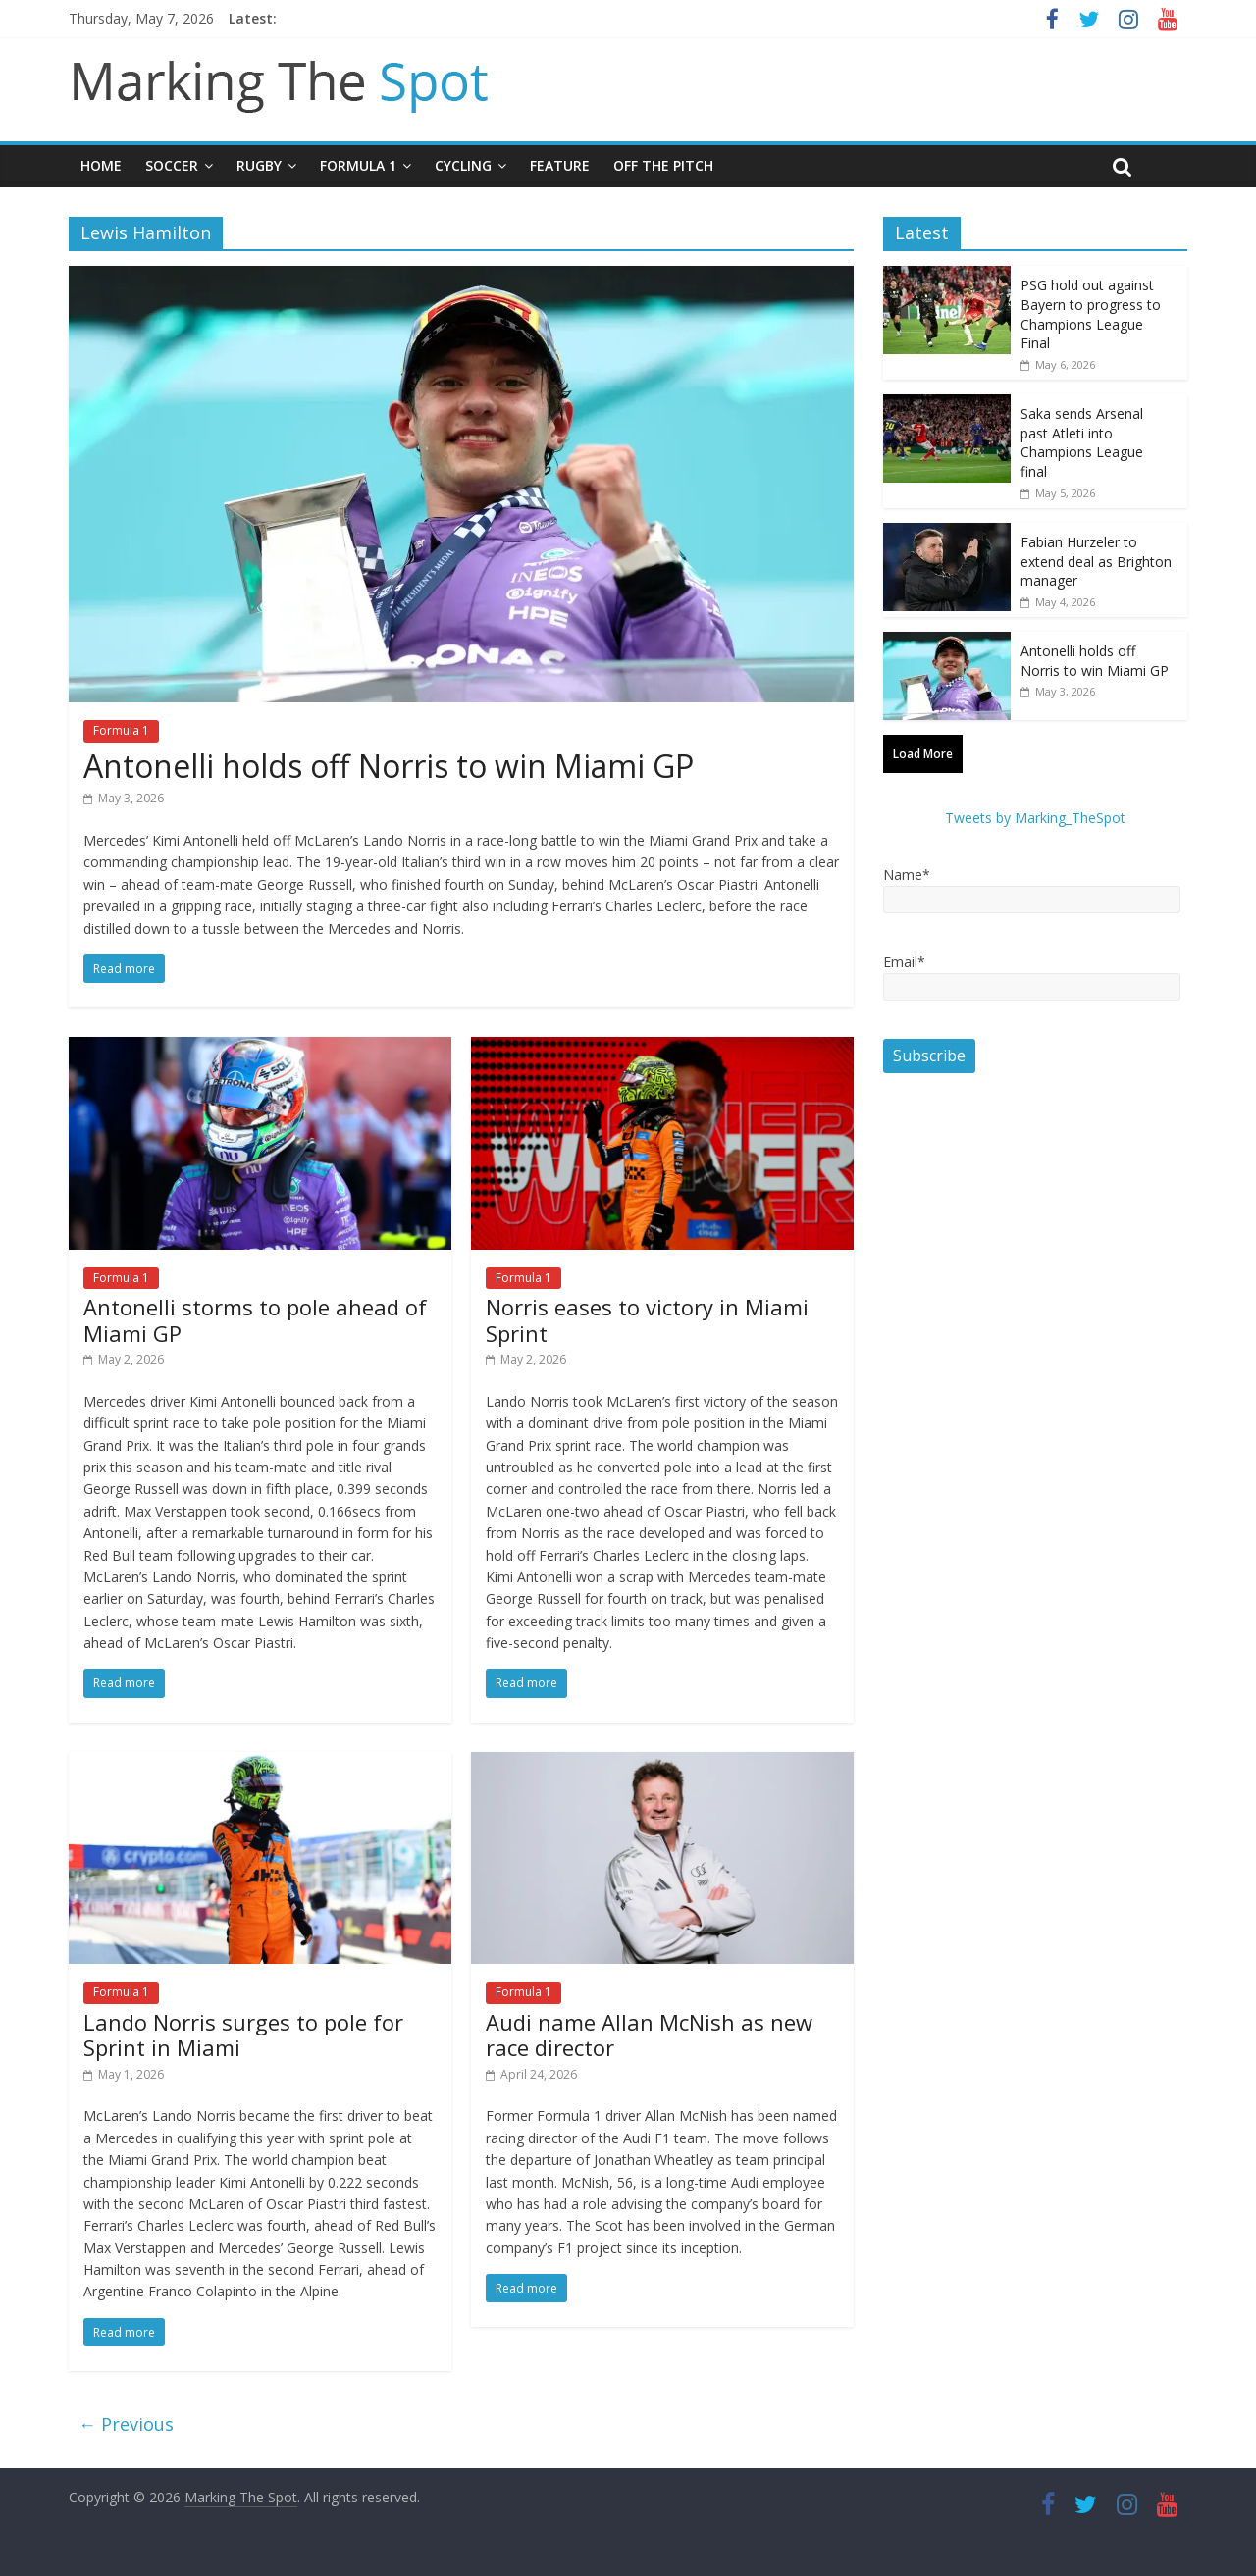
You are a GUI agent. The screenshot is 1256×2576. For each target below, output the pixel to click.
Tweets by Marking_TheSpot (1035, 817)
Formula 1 (358, 165)
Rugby (259, 165)
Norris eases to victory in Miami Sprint (647, 1319)
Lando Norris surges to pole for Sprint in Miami (243, 2034)
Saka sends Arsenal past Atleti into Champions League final (1081, 442)
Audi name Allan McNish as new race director (649, 2034)
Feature (560, 165)
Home (101, 165)
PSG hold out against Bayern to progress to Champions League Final (1090, 314)
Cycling (463, 165)
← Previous (126, 2424)
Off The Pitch (663, 165)
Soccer (171, 165)
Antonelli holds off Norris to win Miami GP (388, 766)
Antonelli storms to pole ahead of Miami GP (255, 1319)
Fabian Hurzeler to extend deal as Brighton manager (1096, 561)
